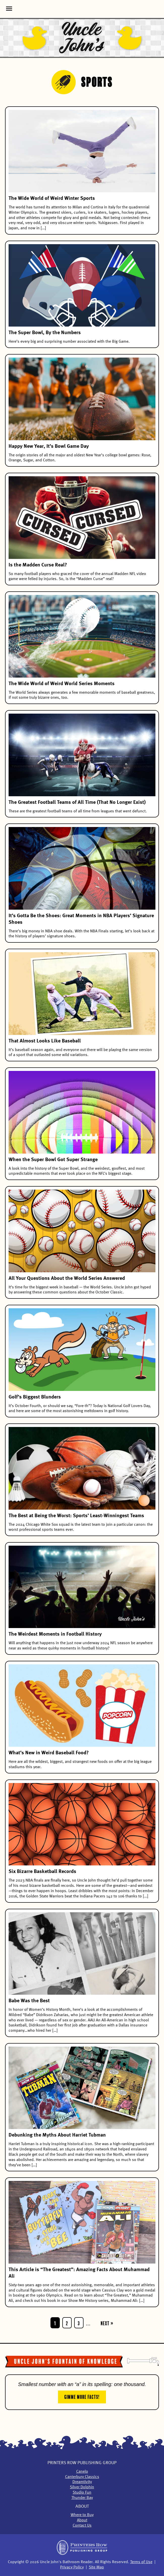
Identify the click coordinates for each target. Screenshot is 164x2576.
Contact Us (82, 2526)
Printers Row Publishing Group (82, 2463)
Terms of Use (141, 2562)
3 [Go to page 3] (79, 2322)
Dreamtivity (82, 2482)
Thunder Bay (82, 2498)
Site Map (96, 2567)
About (82, 2506)
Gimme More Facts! (82, 2396)
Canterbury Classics (82, 2477)
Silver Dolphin (82, 2487)
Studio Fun (82, 2493)
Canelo (82, 2472)
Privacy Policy (72, 2567)
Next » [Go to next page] (107, 2322)
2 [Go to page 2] (67, 2322)
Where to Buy (82, 2515)
